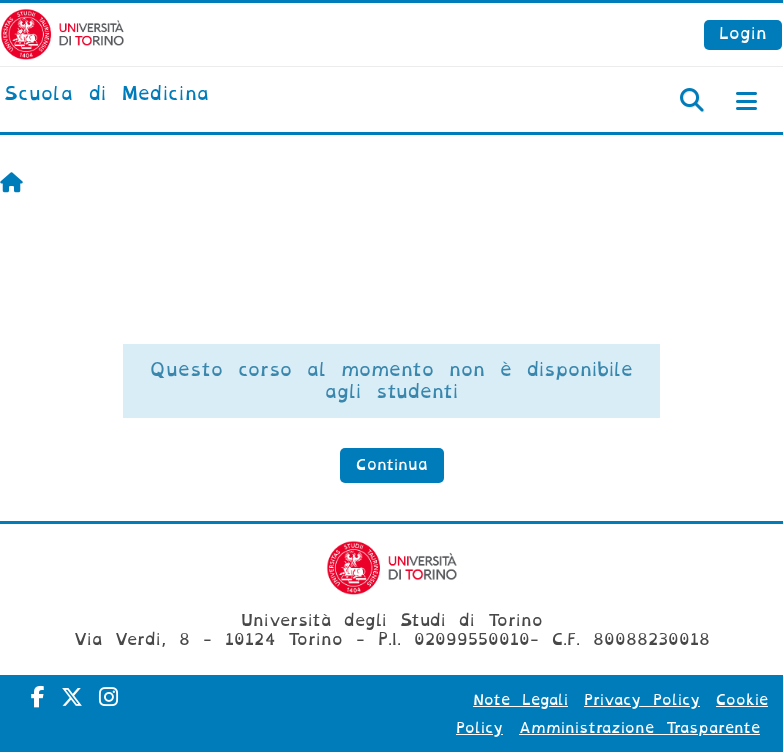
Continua (392, 465)
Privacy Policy (642, 700)
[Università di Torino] (62, 33)
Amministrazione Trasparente (639, 728)
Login (743, 33)
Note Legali (520, 700)
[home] (106, 95)
